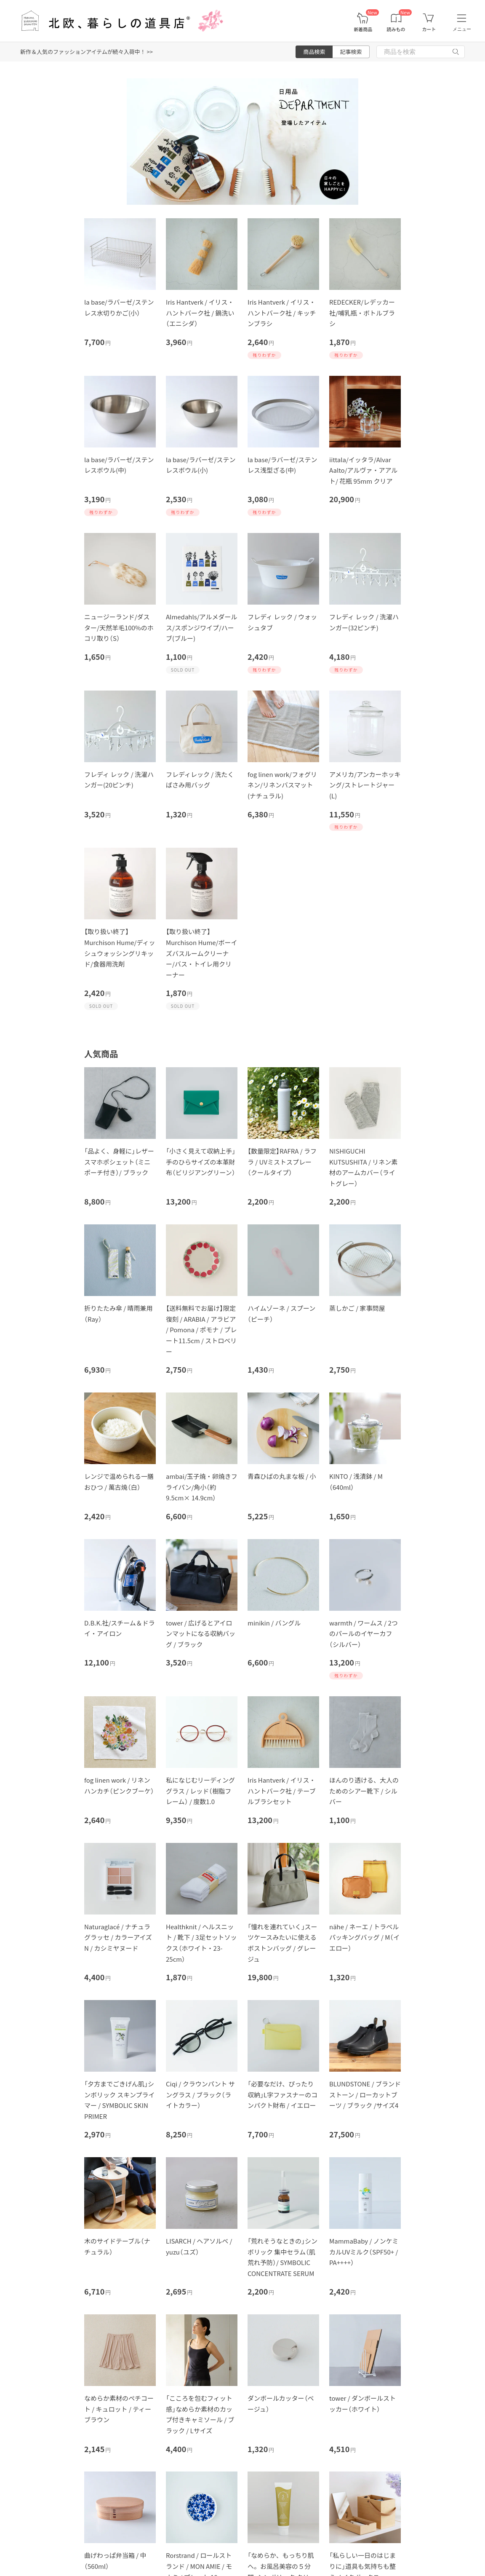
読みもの (396, 29)
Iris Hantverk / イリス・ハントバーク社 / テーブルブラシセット (282, 1790)
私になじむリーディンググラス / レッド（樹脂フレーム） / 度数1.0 (200, 1790)
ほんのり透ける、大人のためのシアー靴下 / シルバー (364, 1790)
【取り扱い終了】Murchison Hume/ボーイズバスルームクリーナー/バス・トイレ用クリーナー (201, 953)
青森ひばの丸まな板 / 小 (282, 1476)
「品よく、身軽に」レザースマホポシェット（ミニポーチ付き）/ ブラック (119, 1161)
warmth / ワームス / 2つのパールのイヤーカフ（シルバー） (363, 1633)
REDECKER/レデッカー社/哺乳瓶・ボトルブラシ (362, 312)
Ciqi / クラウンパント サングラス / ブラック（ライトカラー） (200, 2094)
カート (429, 29)
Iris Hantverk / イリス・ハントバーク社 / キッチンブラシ (282, 312)
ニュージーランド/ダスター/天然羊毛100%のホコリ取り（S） (119, 627)
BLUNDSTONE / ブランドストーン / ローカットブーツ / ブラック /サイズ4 (365, 2094)
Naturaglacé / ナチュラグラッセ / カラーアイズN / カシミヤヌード (118, 1937)
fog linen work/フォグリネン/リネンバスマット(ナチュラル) (282, 785)
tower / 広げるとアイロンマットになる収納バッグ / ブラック (200, 1633)
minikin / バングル (274, 1622)
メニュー (462, 29)
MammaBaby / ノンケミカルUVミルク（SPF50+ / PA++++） (363, 2251)
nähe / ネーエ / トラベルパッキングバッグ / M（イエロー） (364, 1937)
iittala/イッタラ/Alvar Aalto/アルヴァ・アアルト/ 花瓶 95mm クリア (363, 470)
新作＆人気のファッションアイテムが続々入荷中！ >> (86, 52)
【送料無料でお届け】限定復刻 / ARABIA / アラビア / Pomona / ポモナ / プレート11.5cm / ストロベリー (201, 1329)
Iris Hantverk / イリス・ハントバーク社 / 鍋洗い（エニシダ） (200, 312)
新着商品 (363, 29)
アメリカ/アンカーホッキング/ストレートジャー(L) (365, 785)
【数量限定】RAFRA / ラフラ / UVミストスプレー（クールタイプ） (282, 1161)
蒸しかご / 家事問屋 (357, 1308)
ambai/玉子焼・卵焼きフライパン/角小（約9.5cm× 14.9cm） (201, 1487)
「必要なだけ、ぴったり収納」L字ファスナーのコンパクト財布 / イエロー (282, 2094)
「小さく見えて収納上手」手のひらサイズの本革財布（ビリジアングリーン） (200, 1161)
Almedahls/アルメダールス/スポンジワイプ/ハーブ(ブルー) (201, 627)
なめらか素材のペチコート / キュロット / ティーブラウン (119, 2409)
